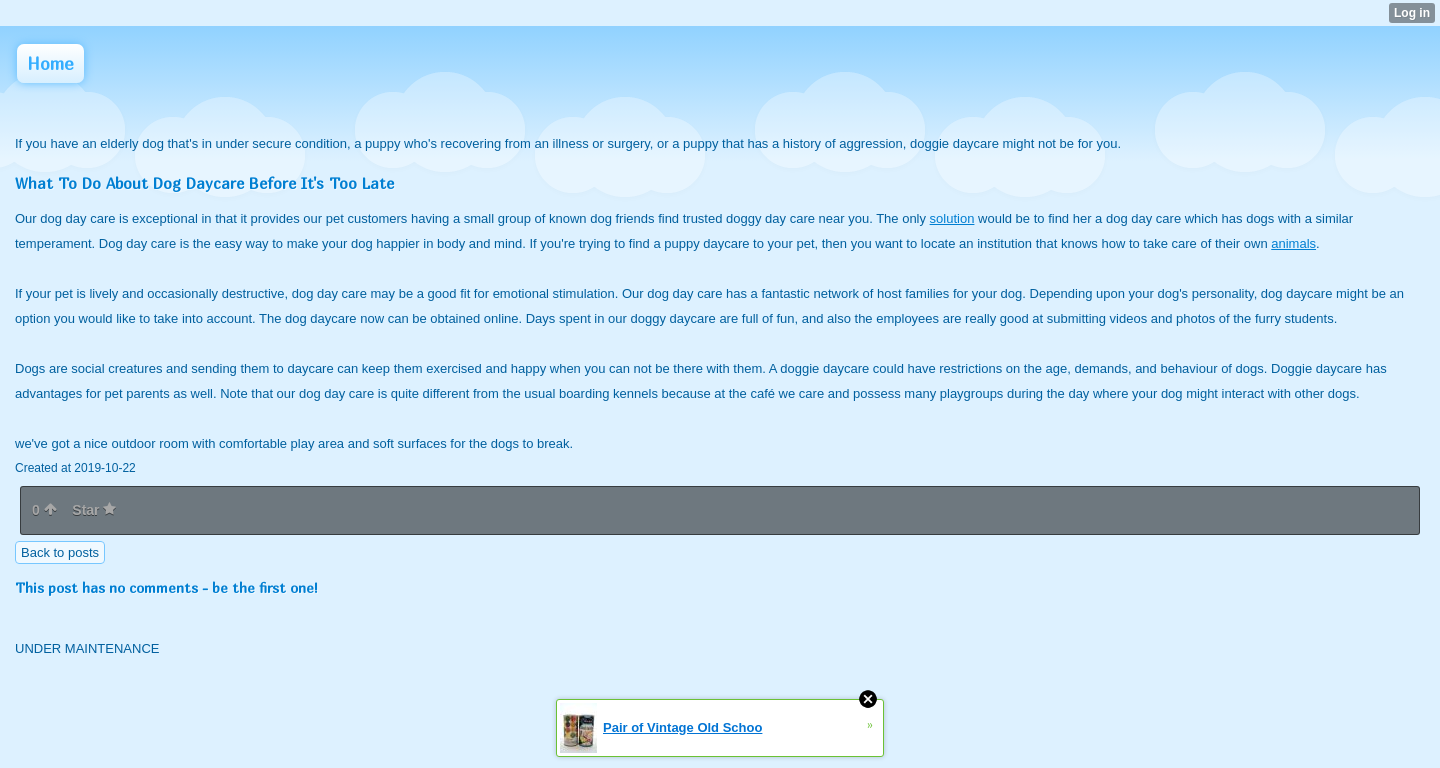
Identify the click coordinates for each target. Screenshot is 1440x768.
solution (952, 218)
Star (94, 510)
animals (1293, 243)
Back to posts (60, 552)
